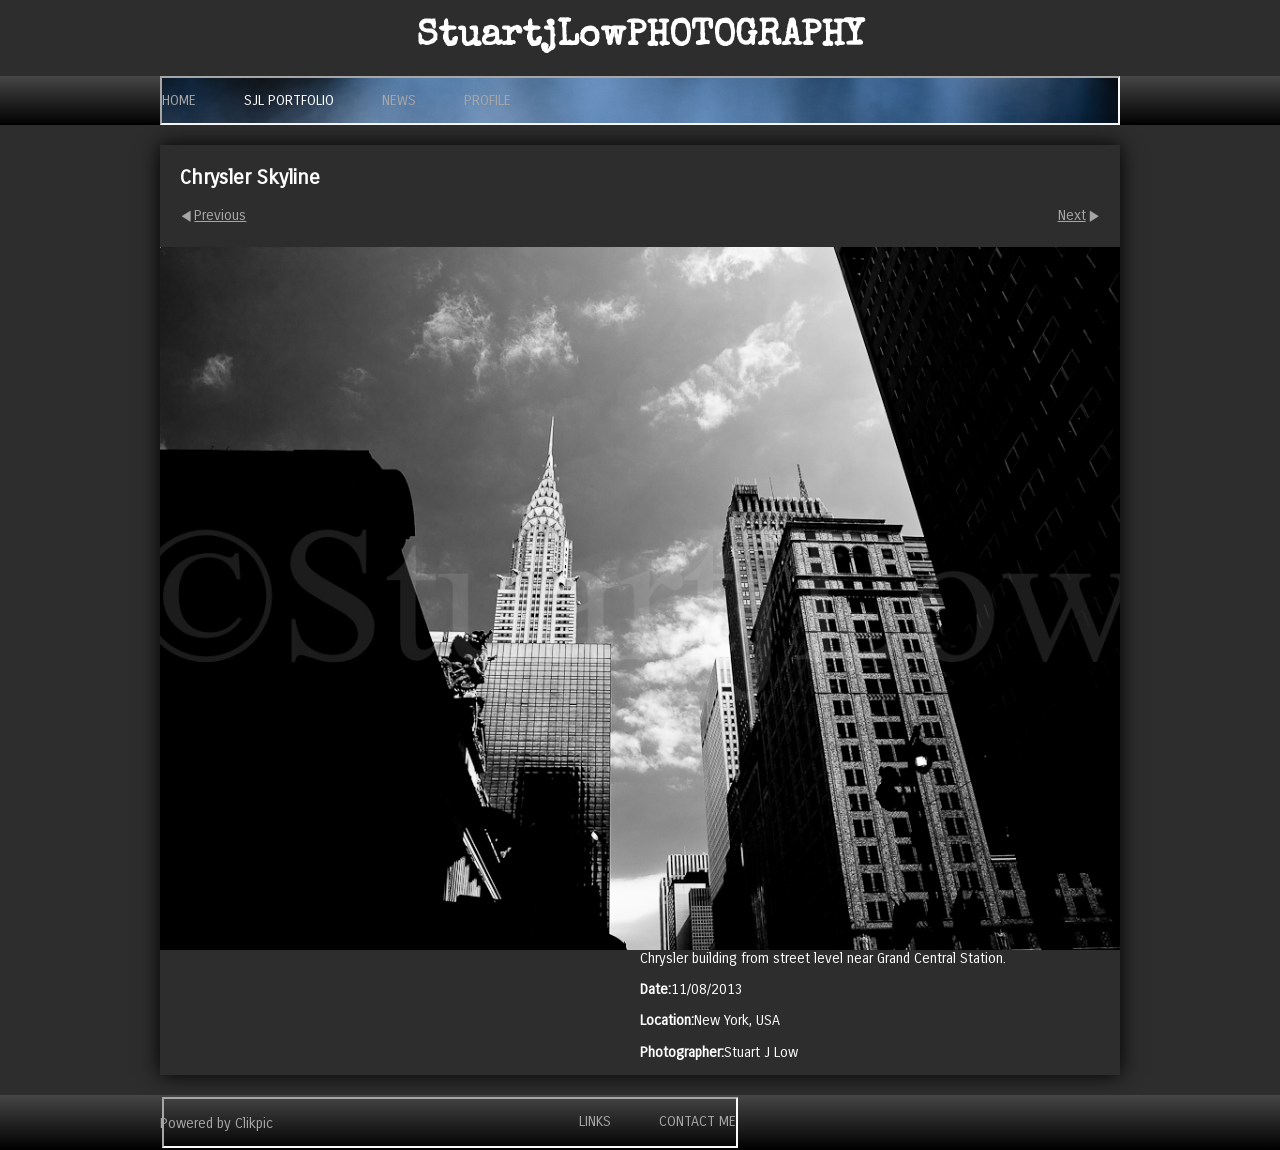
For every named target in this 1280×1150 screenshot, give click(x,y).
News (399, 100)
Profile (487, 100)
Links (595, 1121)
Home (179, 100)
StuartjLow (640, 38)
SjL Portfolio (289, 100)
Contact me (697, 1121)
